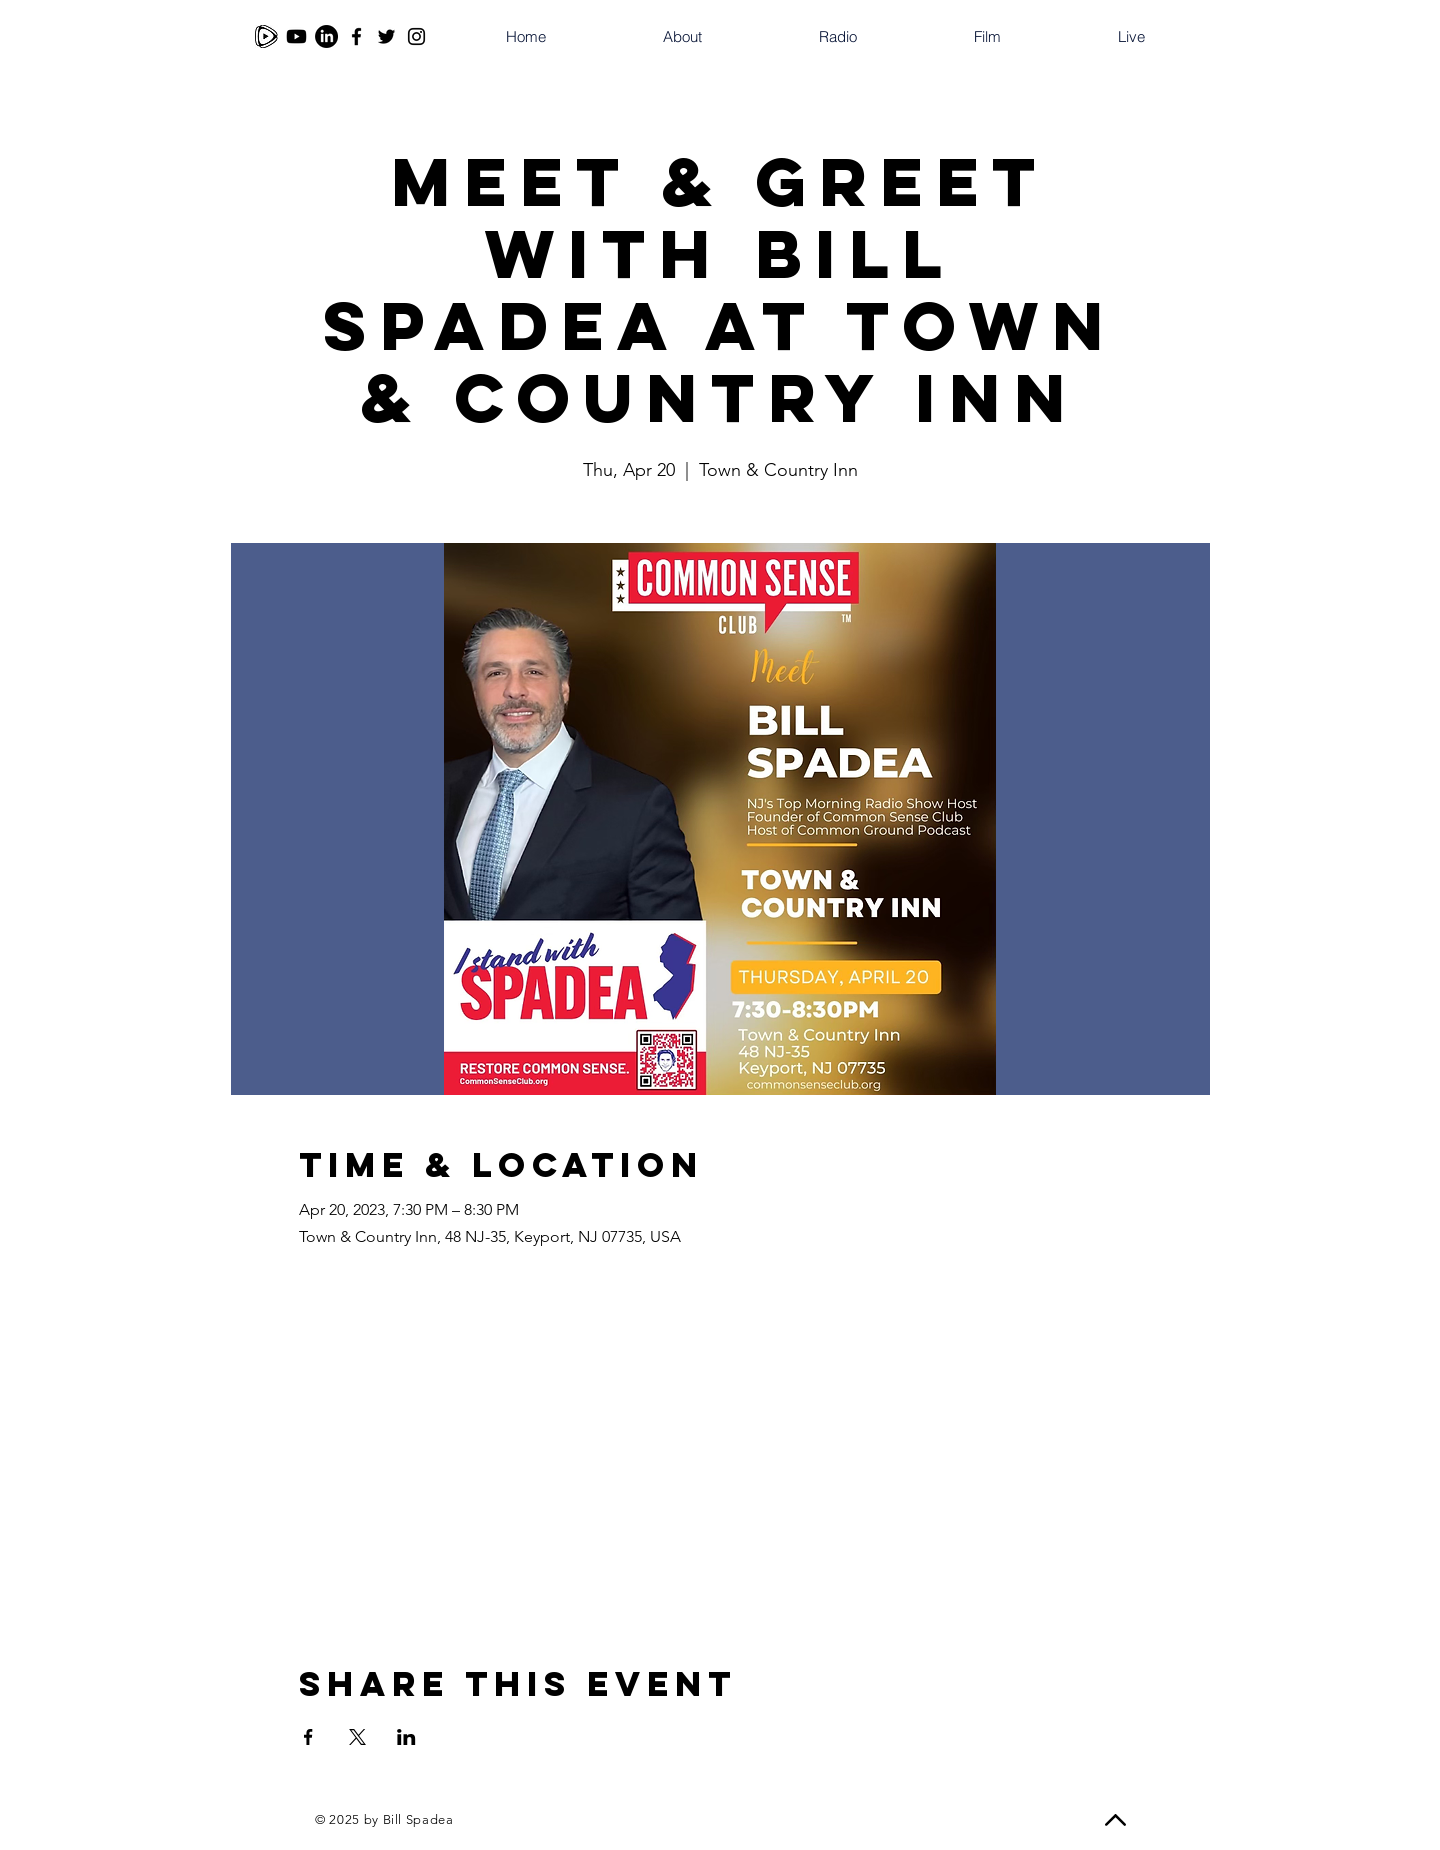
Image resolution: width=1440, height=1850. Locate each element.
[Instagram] (416, 36)
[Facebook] (356, 36)
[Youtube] (296, 36)
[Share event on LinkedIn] (406, 1737)
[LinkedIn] (326, 36)
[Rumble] (266, 36)
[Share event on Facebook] (308, 1737)
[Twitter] (386, 36)
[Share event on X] (357, 1737)
